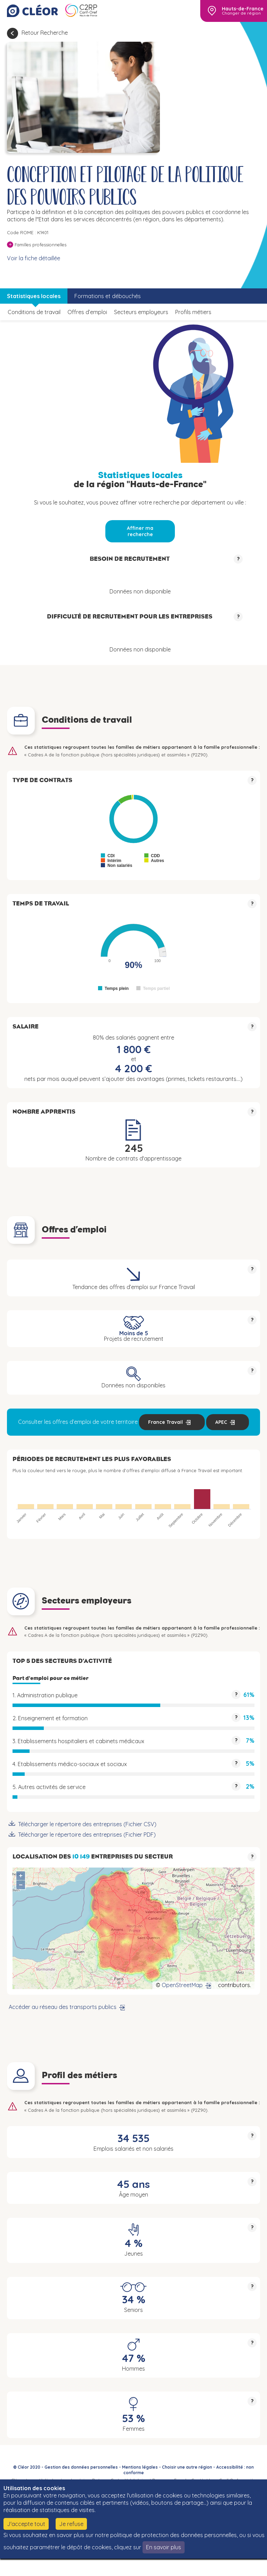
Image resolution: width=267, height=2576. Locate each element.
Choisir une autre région (187, 2467)
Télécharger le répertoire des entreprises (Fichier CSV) (87, 1824)
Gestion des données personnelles (81, 2467)
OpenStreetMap (182, 1985)
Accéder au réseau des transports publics (62, 2006)
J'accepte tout (26, 2523)
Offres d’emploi (87, 312)
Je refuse (71, 2523)
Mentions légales (140, 2467)
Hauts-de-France (243, 8)
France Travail (165, 1422)
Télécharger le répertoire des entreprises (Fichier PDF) (87, 1834)
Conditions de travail (34, 312)
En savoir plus (163, 2547)
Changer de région (241, 13)
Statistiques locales (33, 296)
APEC (221, 1422)
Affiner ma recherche (140, 531)
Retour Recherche (45, 32)
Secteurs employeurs (141, 312)
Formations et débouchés (107, 296)
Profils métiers (193, 312)
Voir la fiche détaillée (33, 258)
